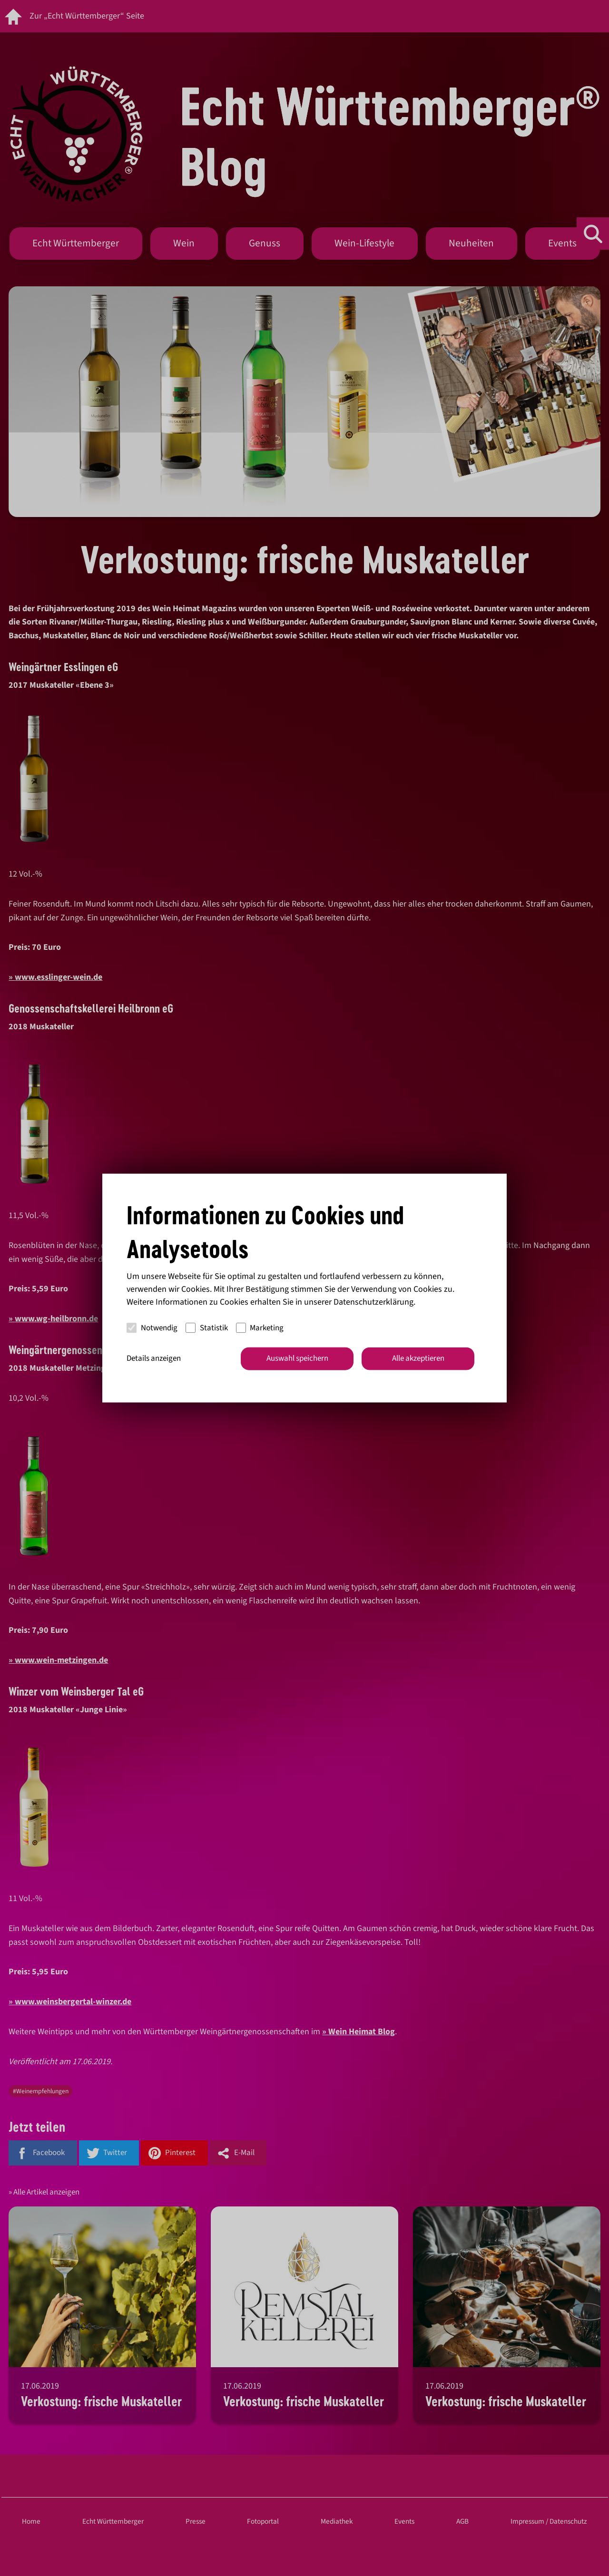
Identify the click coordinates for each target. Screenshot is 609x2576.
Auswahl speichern (297, 1358)
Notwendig (152, 1327)
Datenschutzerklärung (373, 1302)
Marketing (260, 1327)
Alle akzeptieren (418, 1358)
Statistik (207, 1327)
